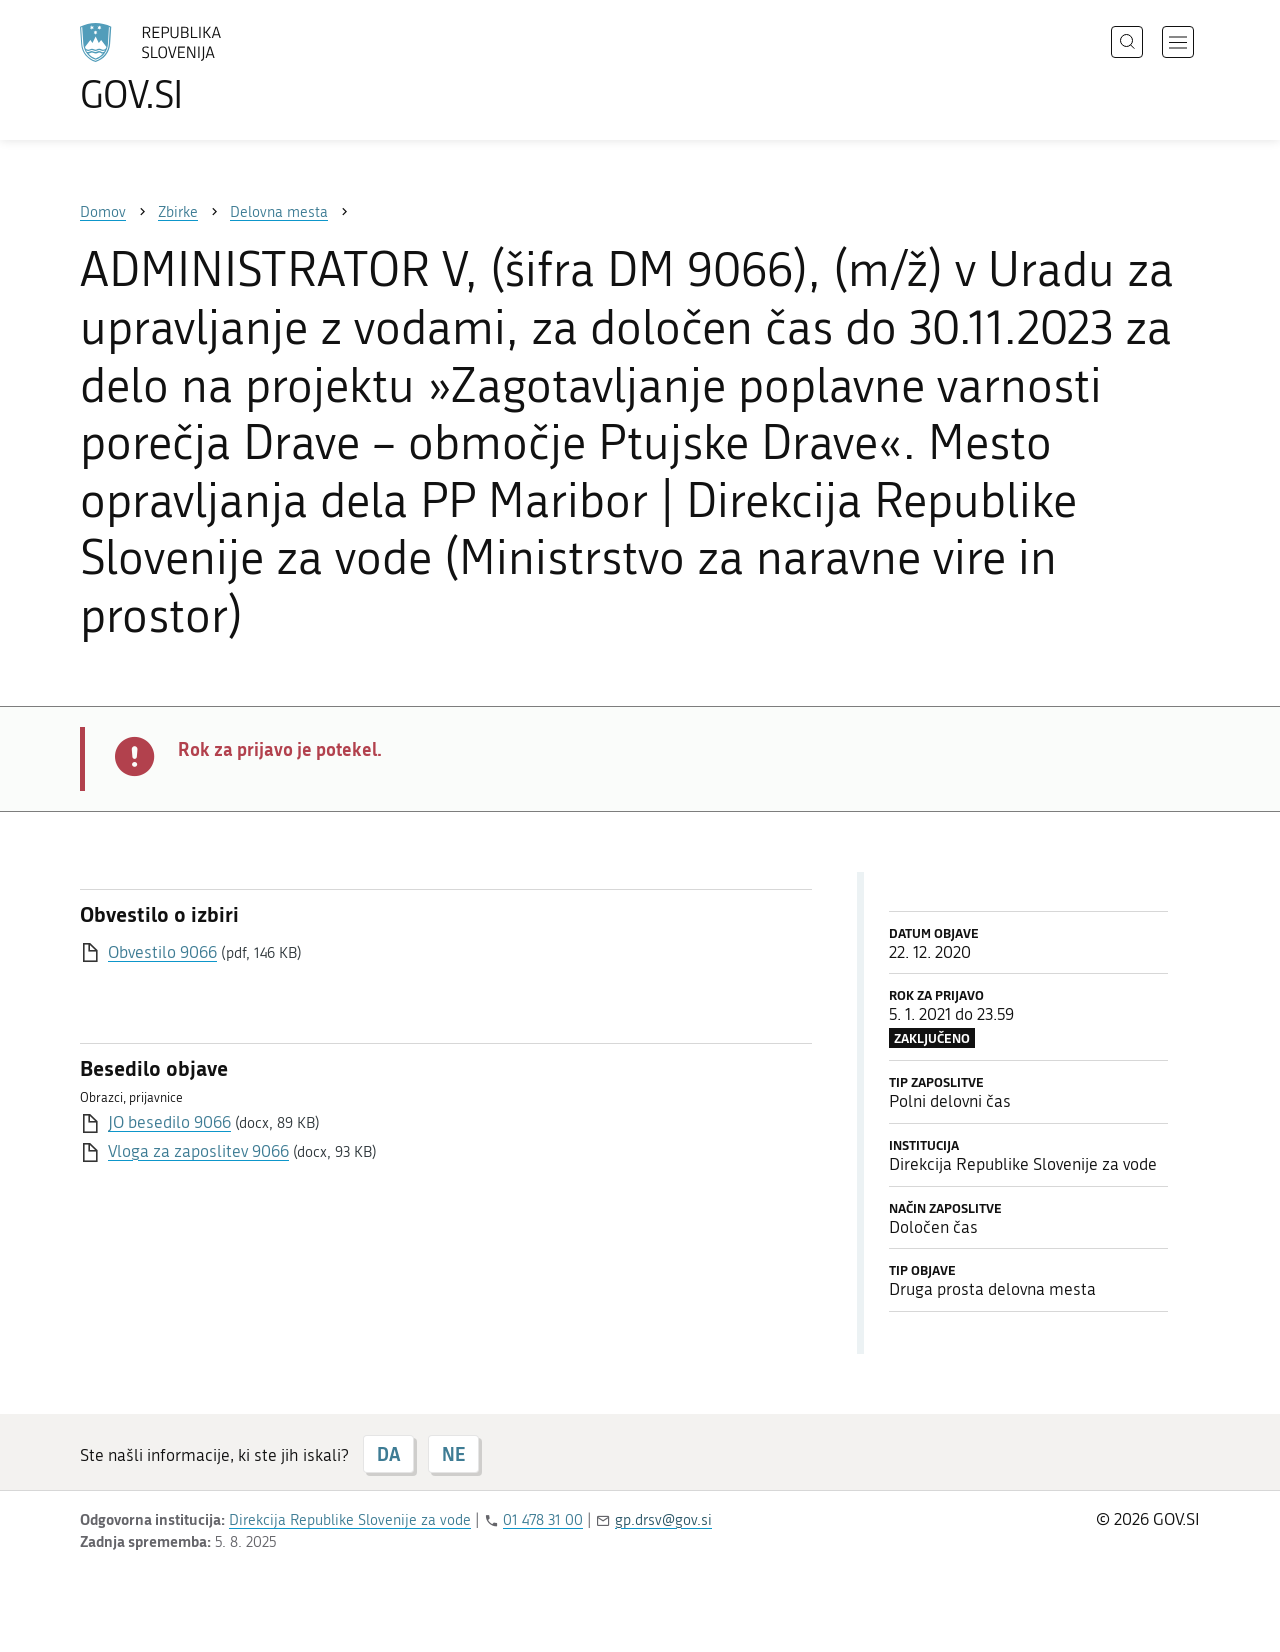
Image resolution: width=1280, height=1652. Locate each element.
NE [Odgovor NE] (453, 1454)
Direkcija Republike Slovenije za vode (350, 1520)
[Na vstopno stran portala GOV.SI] (206, 68)
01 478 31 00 (543, 1520)
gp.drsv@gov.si (663, 1520)
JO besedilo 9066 (169, 1122)
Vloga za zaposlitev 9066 (198, 1151)
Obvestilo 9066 (162, 952)
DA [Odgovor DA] (388, 1454)
